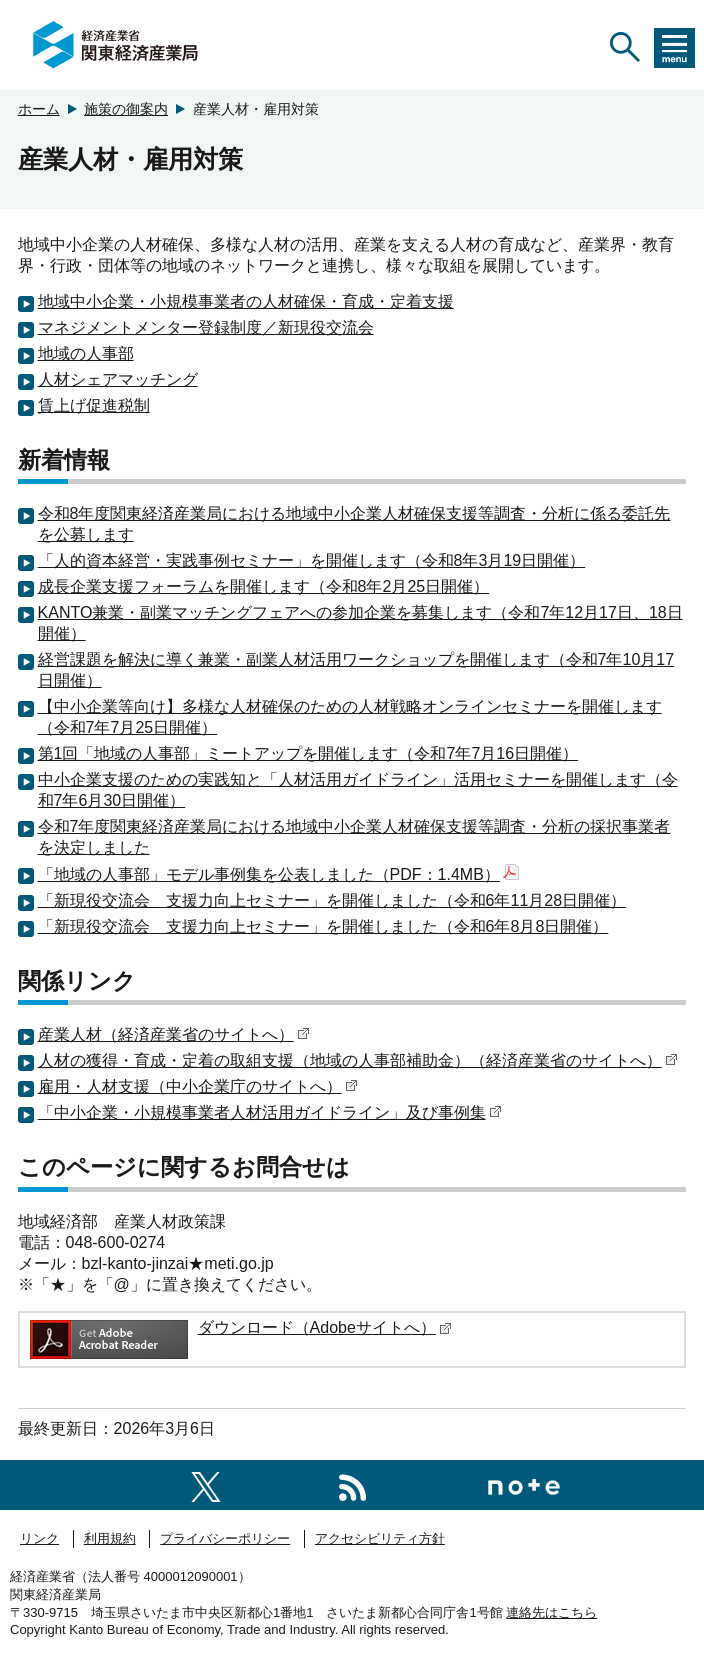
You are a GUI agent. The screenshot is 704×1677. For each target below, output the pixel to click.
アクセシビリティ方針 (380, 1538)
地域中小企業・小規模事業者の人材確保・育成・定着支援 (246, 301)
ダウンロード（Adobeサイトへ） (325, 1327)
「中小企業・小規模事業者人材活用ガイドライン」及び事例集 (270, 1112)
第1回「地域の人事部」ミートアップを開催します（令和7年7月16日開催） (308, 753)
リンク (39, 1538)
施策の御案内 (126, 109)
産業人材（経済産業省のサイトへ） (174, 1034)
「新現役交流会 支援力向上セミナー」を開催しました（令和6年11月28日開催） (332, 900)
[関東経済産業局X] (206, 1484)
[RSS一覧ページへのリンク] (352, 1484)
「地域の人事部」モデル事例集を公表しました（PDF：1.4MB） (278, 874)
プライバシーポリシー (225, 1538)
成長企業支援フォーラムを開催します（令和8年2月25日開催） (264, 586)
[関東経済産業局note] (524, 1484)
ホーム (39, 109)
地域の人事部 (86, 353)
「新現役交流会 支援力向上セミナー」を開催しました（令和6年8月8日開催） (323, 926)
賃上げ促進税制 (94, 405)
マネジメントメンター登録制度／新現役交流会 (206, 327)
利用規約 (110, 1538)
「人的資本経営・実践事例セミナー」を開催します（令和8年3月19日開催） (312, 560)
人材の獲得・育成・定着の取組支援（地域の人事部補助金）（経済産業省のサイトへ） (358, 1060)
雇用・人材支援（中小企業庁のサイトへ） (198, 1086)
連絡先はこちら (551, 1612)
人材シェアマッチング (118, 379)
